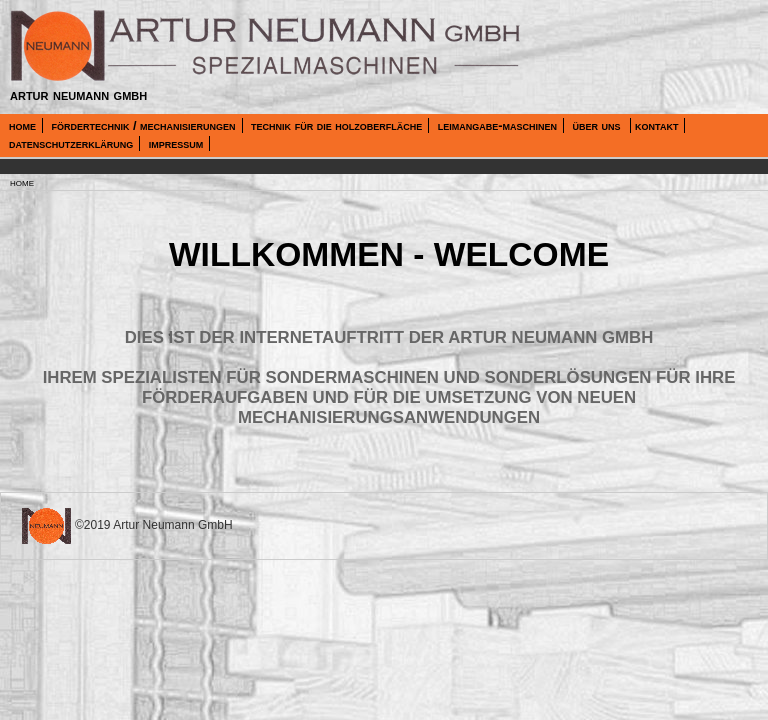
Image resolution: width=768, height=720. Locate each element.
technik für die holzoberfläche (336, 125)
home (22, 125)
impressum (176, 143)
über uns (598, 125)
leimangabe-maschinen (497, 125)
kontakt (656, 125)
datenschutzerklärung (71, 143)
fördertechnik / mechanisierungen (143, 125)
